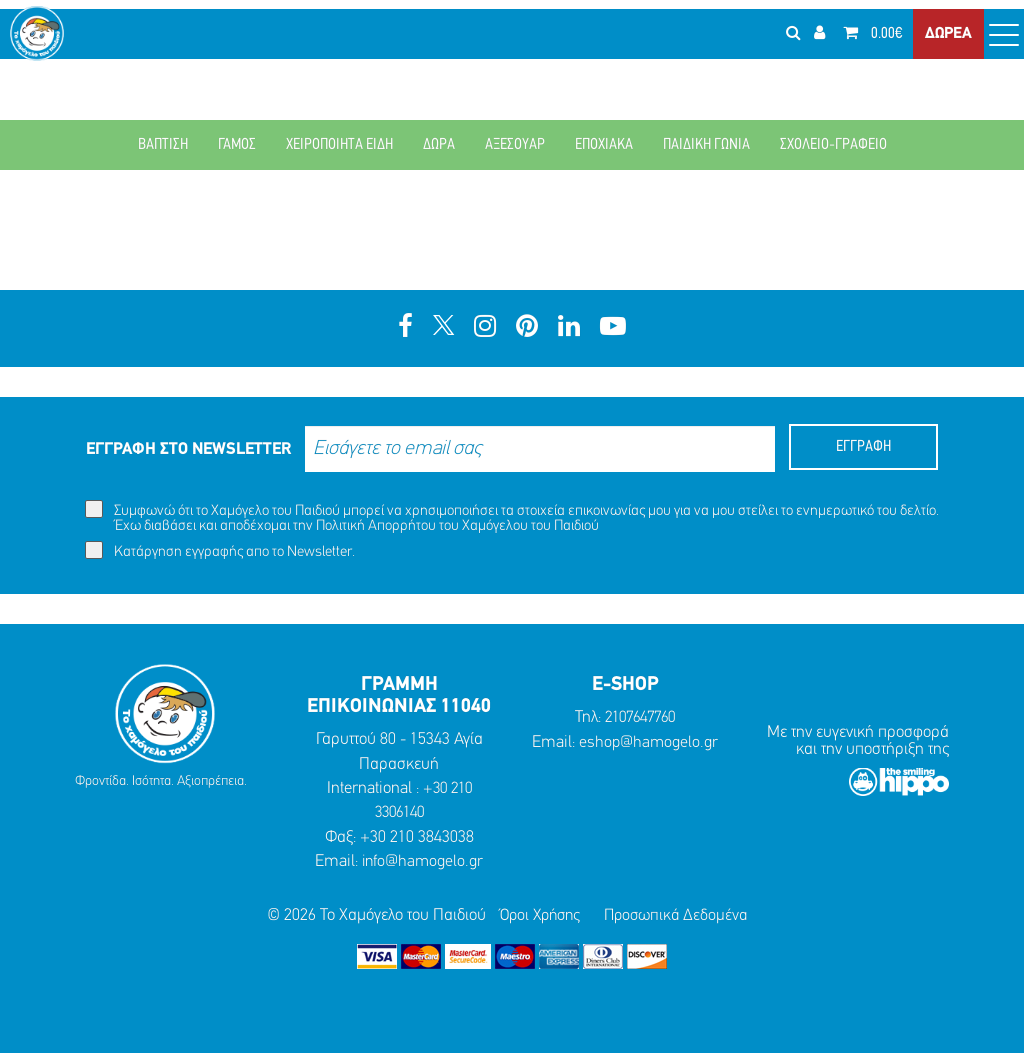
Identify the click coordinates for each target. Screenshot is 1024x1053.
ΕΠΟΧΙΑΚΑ (604, 145)
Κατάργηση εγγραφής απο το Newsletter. (220, 550)
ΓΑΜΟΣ (237, 145)
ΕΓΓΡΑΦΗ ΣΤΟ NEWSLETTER (188, 449)
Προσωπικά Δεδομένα (679, 915)
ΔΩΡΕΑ (948, 50)
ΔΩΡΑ (439, 145)
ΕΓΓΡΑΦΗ (863, 447)
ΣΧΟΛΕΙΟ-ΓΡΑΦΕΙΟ (833, 145)
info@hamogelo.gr (422, 861)
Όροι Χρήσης (537, 915)
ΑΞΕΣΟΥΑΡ (515, 145)
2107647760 (640, 717)
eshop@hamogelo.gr (649, 742)
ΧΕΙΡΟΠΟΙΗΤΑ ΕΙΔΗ (339, 145)
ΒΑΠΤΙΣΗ (163, 145)
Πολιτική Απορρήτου (376, 526)
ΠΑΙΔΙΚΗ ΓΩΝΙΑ (706, 145)
